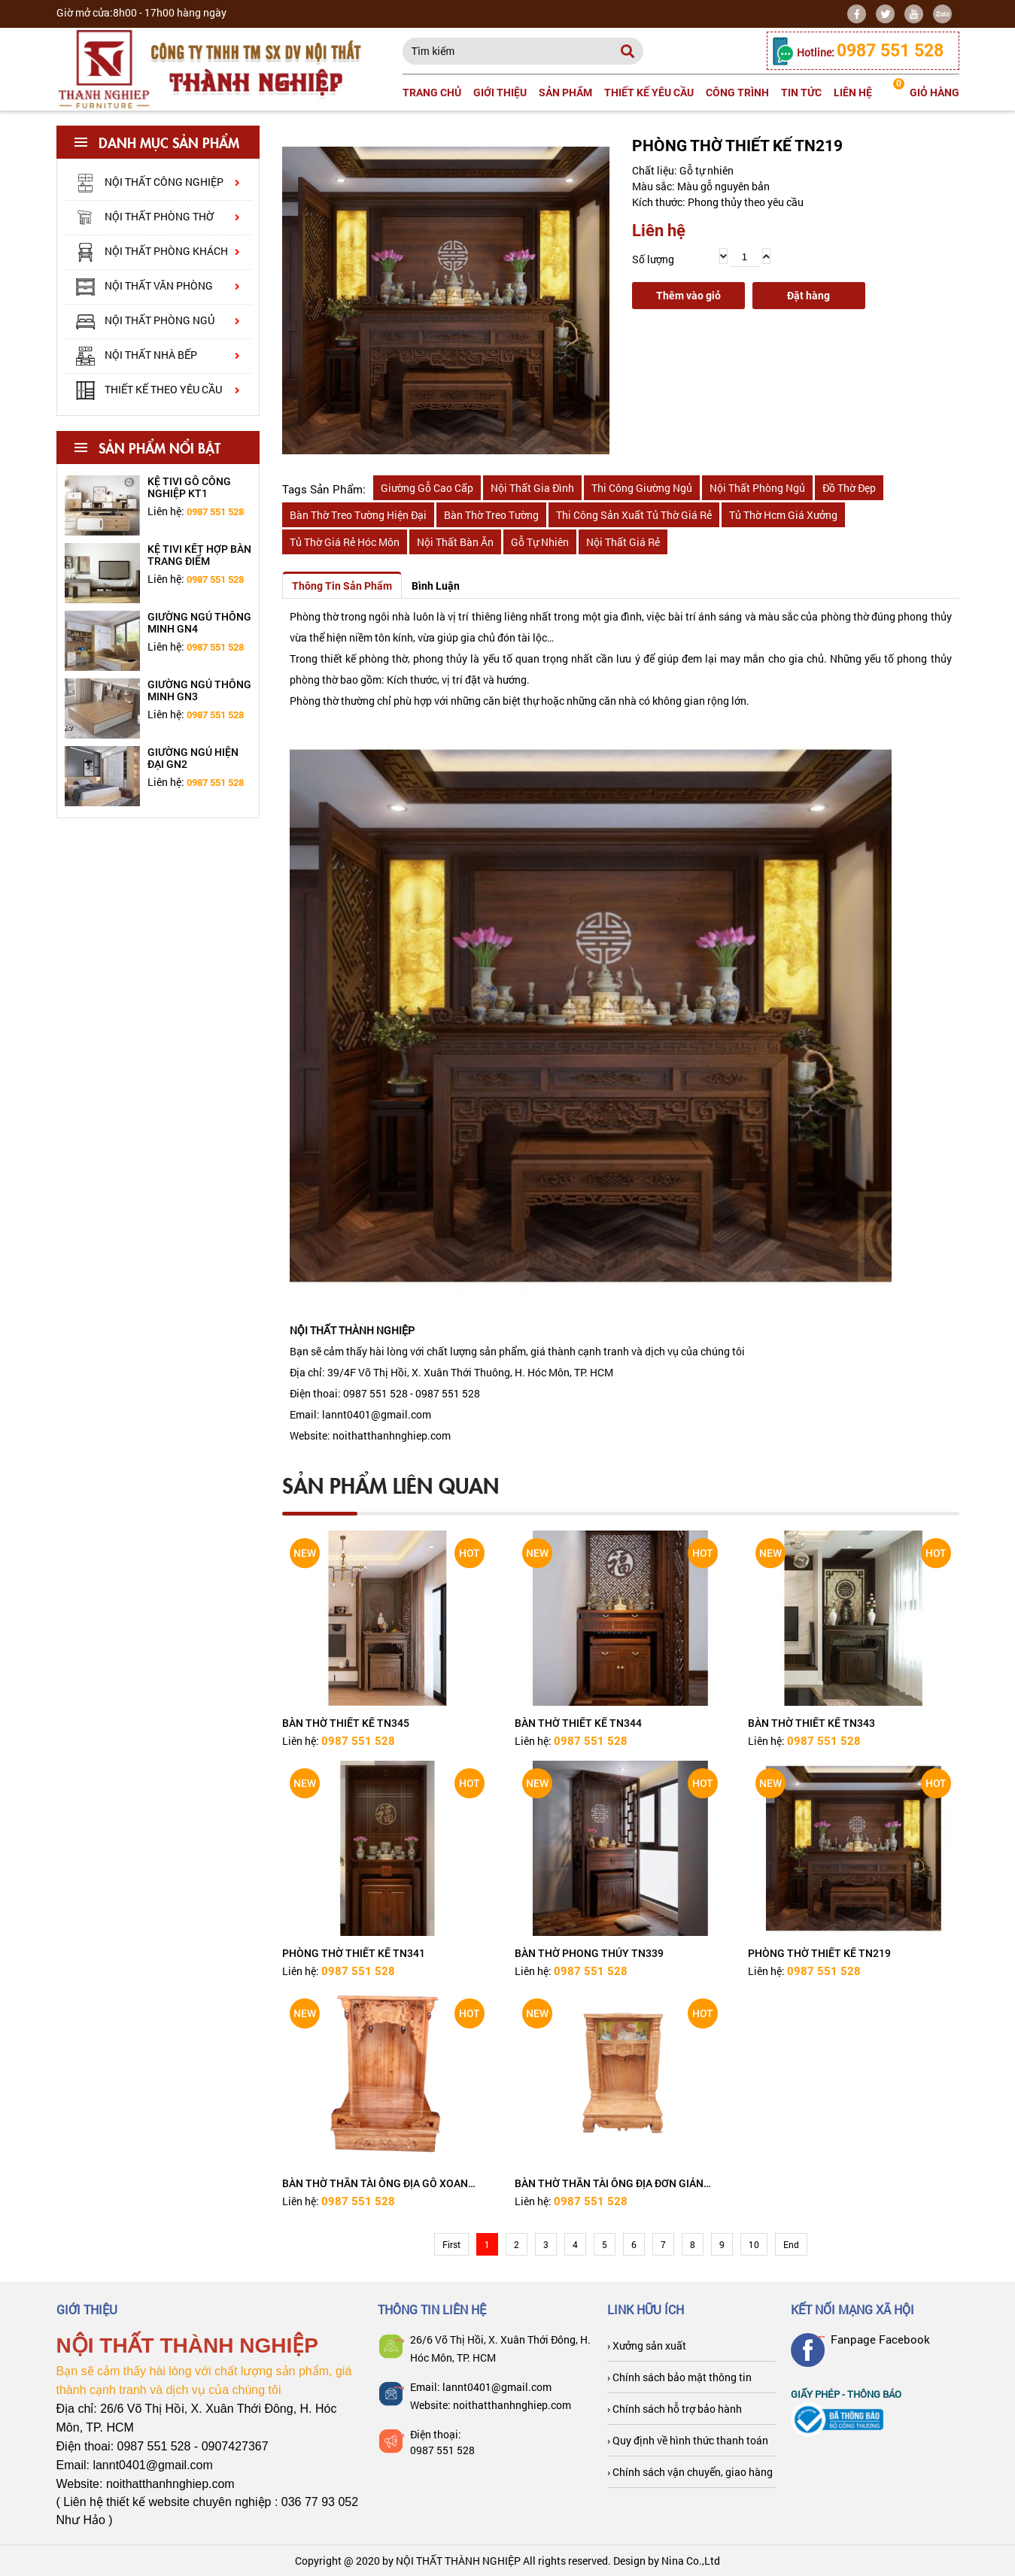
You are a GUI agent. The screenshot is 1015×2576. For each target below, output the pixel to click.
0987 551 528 (442, 2450)
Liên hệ (853, 92)
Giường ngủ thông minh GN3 (199, 690)
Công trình (737, 92)
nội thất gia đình (532, 488)
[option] (158, 505)
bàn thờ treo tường (491, 515)
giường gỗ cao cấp (427, 488)
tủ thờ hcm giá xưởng (783, 515)
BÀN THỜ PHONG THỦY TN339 (589, 1953)
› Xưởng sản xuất (646, 2345)
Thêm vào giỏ (688, 296)
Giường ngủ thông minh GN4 (199, 623)
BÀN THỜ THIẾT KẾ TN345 (345, 1723)
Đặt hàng (808, 296)
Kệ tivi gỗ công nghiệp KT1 (189, 487)
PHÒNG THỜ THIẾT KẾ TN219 (819, 1953)
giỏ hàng (926, 88)
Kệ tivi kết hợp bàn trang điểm (199, 555)
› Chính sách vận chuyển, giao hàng (690, 2472)
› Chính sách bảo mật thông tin (679, 2377)
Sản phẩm (565, 92)
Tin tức (801, 92)
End (791, 2244)
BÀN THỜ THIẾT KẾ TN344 (578, 1723)
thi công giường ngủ (641, 488)
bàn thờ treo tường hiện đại (358, 515)
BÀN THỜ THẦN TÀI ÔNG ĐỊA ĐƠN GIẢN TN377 (609, 2183)
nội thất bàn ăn (455, 542)
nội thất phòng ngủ (757, 488)
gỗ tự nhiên (540, 542)
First (451, 2244)
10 (754, 2244)
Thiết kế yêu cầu (649, 92)
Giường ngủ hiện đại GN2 (193, 758)
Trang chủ (432, 92)
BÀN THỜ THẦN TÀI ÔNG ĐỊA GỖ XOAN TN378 (375, 2183)
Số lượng (653, 259)
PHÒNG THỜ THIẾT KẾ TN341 (353, 1953)
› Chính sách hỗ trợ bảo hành (674, 2409)
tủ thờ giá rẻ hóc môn (345, 542)
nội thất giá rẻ (623, 542)
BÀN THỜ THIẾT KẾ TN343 (811, 1723)
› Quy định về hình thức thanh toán (687, 2440)
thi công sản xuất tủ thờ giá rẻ (634, 515)
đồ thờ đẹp (849, 488)
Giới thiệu (500, 92)
